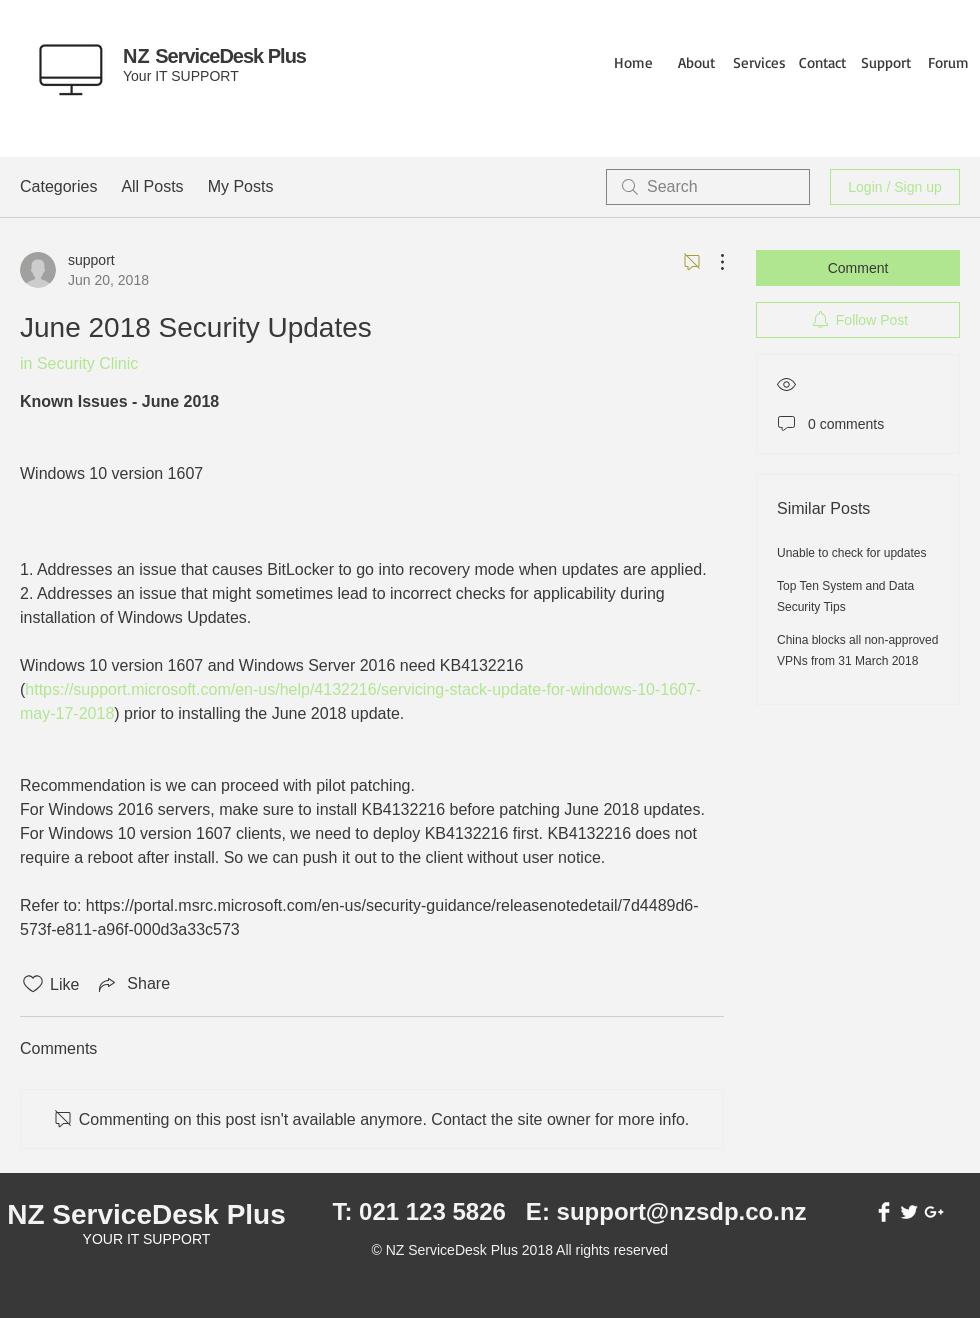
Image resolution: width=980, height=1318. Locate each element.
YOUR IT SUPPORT (147, 1239)
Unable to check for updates (851, 553)
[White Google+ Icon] (934, 1212)
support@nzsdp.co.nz (682, 1211)
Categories (58, 186)
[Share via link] (132, 984)
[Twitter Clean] (909, 1212)
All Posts (152, 186)
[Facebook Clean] (884, 1212)
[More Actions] (712, 262)
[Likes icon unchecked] (33, 984)
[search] (708, 187)
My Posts (241, 186)
